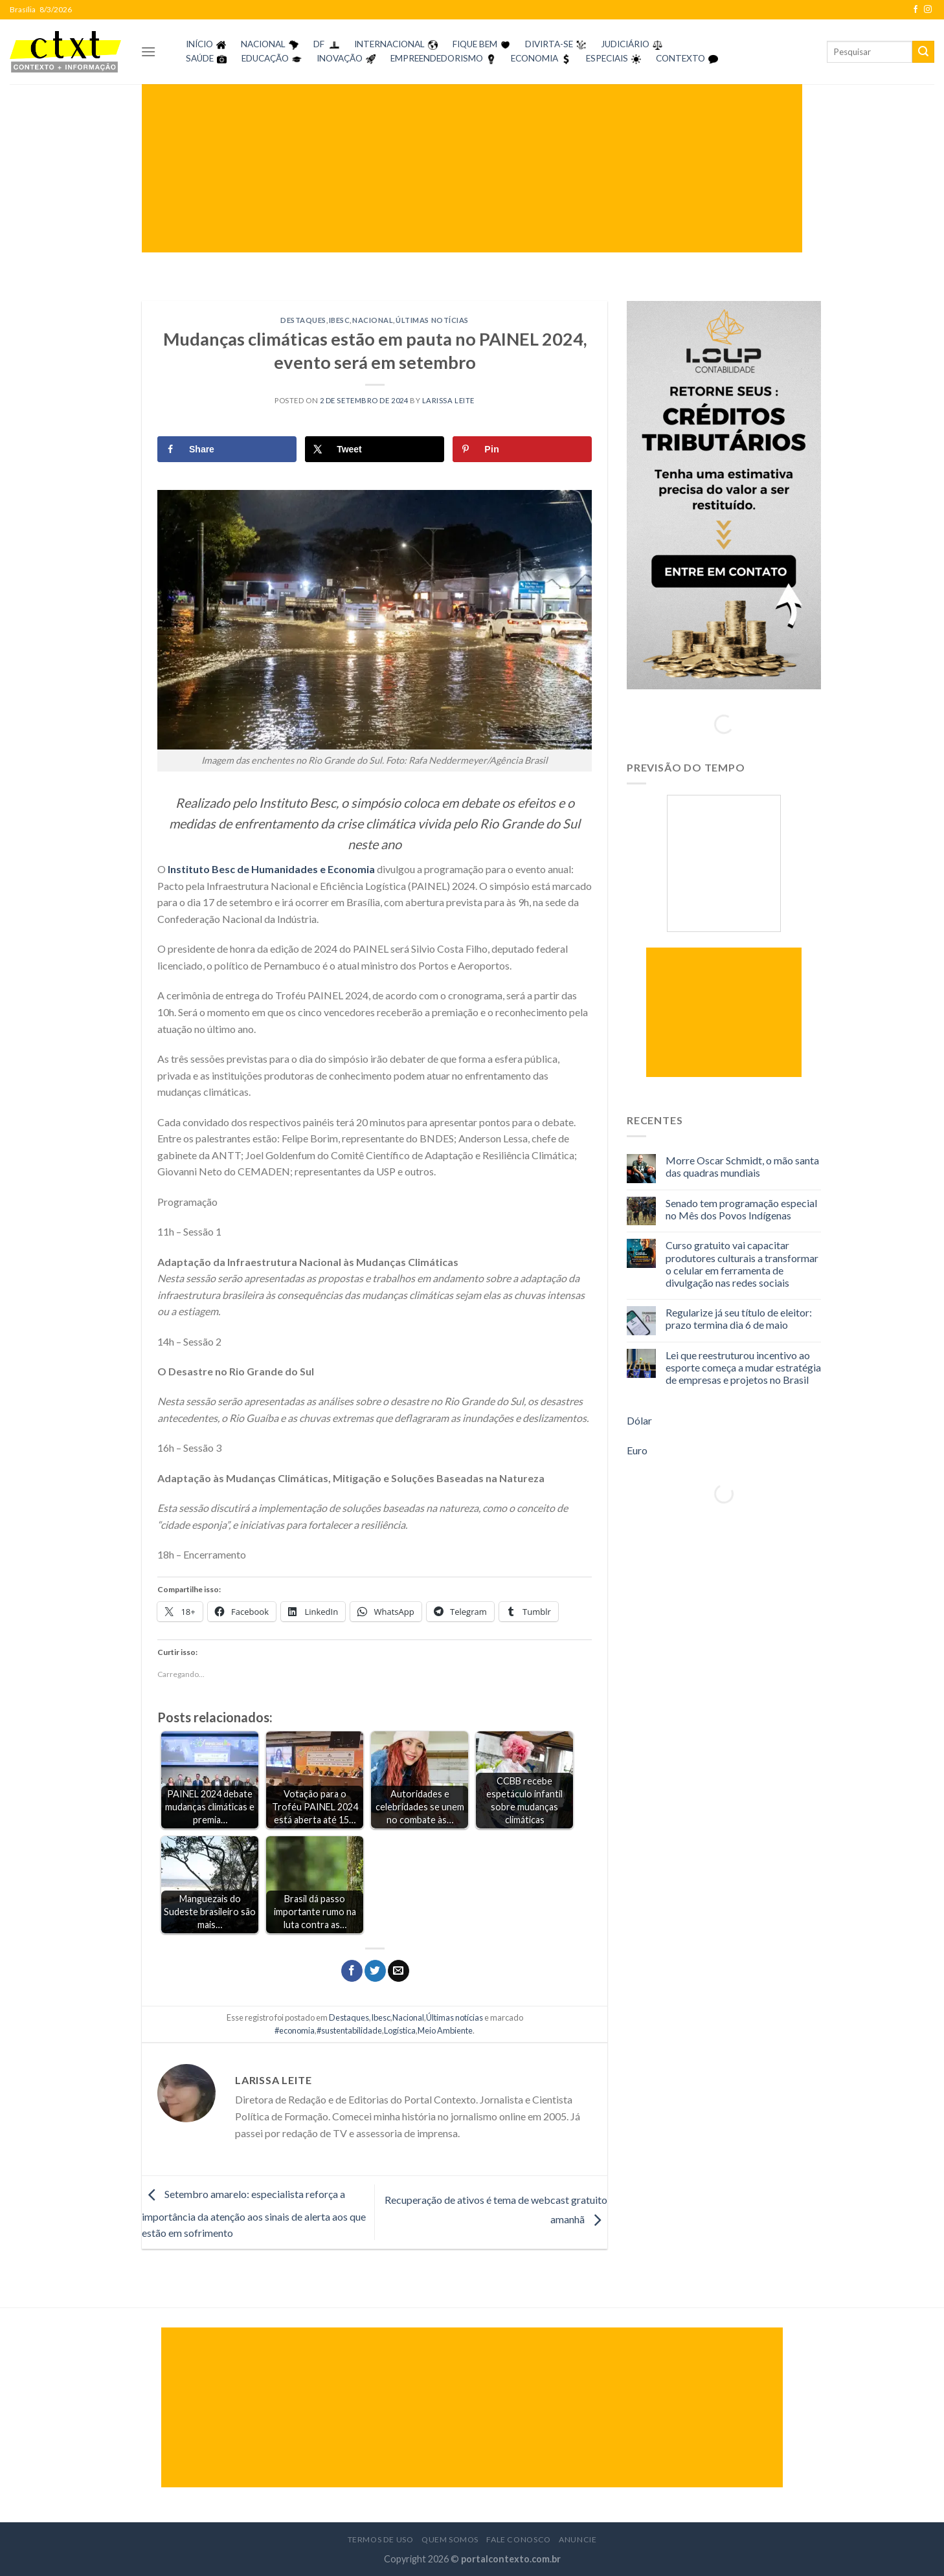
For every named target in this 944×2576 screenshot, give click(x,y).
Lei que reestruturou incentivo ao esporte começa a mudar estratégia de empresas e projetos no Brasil (743, 1367)
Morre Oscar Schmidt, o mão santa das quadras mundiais (742, 1166)
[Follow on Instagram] (928, 9)
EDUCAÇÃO (265, 58)
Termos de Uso (381, 2539)
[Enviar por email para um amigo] (398, 1971)
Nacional (372, 320)
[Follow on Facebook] (915, 9)
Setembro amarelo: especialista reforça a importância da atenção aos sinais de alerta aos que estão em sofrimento (254, 2213)
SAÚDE (200, 58)
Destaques (303, 320)
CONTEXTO (680, 58)
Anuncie (577, 2539)
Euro (637, 1450)
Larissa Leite (448, 400)
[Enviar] (923, 52)
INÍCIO (199, 44)
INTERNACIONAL (389, 44)
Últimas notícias (432, 320)
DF (318, 44)
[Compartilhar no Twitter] (375, 1971)
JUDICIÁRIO (625, 44)
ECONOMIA (534, 58)
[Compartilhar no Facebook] (352, 1971)
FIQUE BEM (475, 44)
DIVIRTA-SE (549, 44)
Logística (400, 2030)
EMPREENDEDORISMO (436, 58)
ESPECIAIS (607, 58)
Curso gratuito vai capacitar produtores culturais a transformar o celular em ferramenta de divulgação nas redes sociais (742, 1264)
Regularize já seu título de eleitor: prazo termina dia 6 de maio (739, 1318)
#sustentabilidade (349, 2030)
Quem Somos (449, 2539)
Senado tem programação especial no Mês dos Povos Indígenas (741, 1209)
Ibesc (339, 320)
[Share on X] (374, 449)
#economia (295, 2030)
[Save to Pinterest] (522, 449)
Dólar (639, 1420)
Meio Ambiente (445, 2030)
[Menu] (148, 51)
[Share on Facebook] (227, 449)
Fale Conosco (518, 2539)
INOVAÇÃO (340, 58)
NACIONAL (263, 44)
